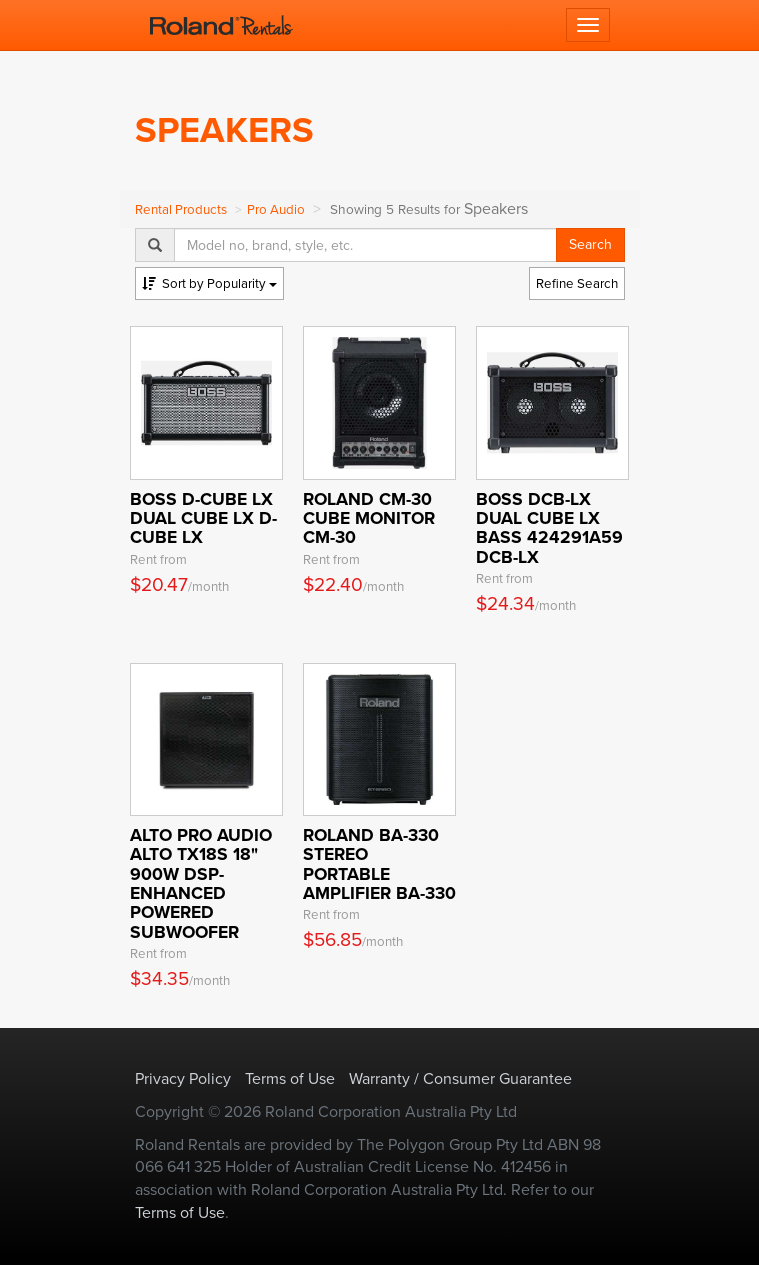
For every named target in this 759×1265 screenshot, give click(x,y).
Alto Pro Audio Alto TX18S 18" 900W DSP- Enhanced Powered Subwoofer (201, 883)
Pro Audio (276, 209)
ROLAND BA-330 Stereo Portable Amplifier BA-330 (379, 864)
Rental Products (181, 209)
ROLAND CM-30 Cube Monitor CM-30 (369, 518)
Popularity (209, 283)
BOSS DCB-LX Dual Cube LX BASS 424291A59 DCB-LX (549, 528)
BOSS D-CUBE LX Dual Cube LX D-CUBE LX (203, 518)
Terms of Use (290, 1078)
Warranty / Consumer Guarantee (460, 1078)
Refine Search (577, 283)
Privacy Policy (183, 1078)
